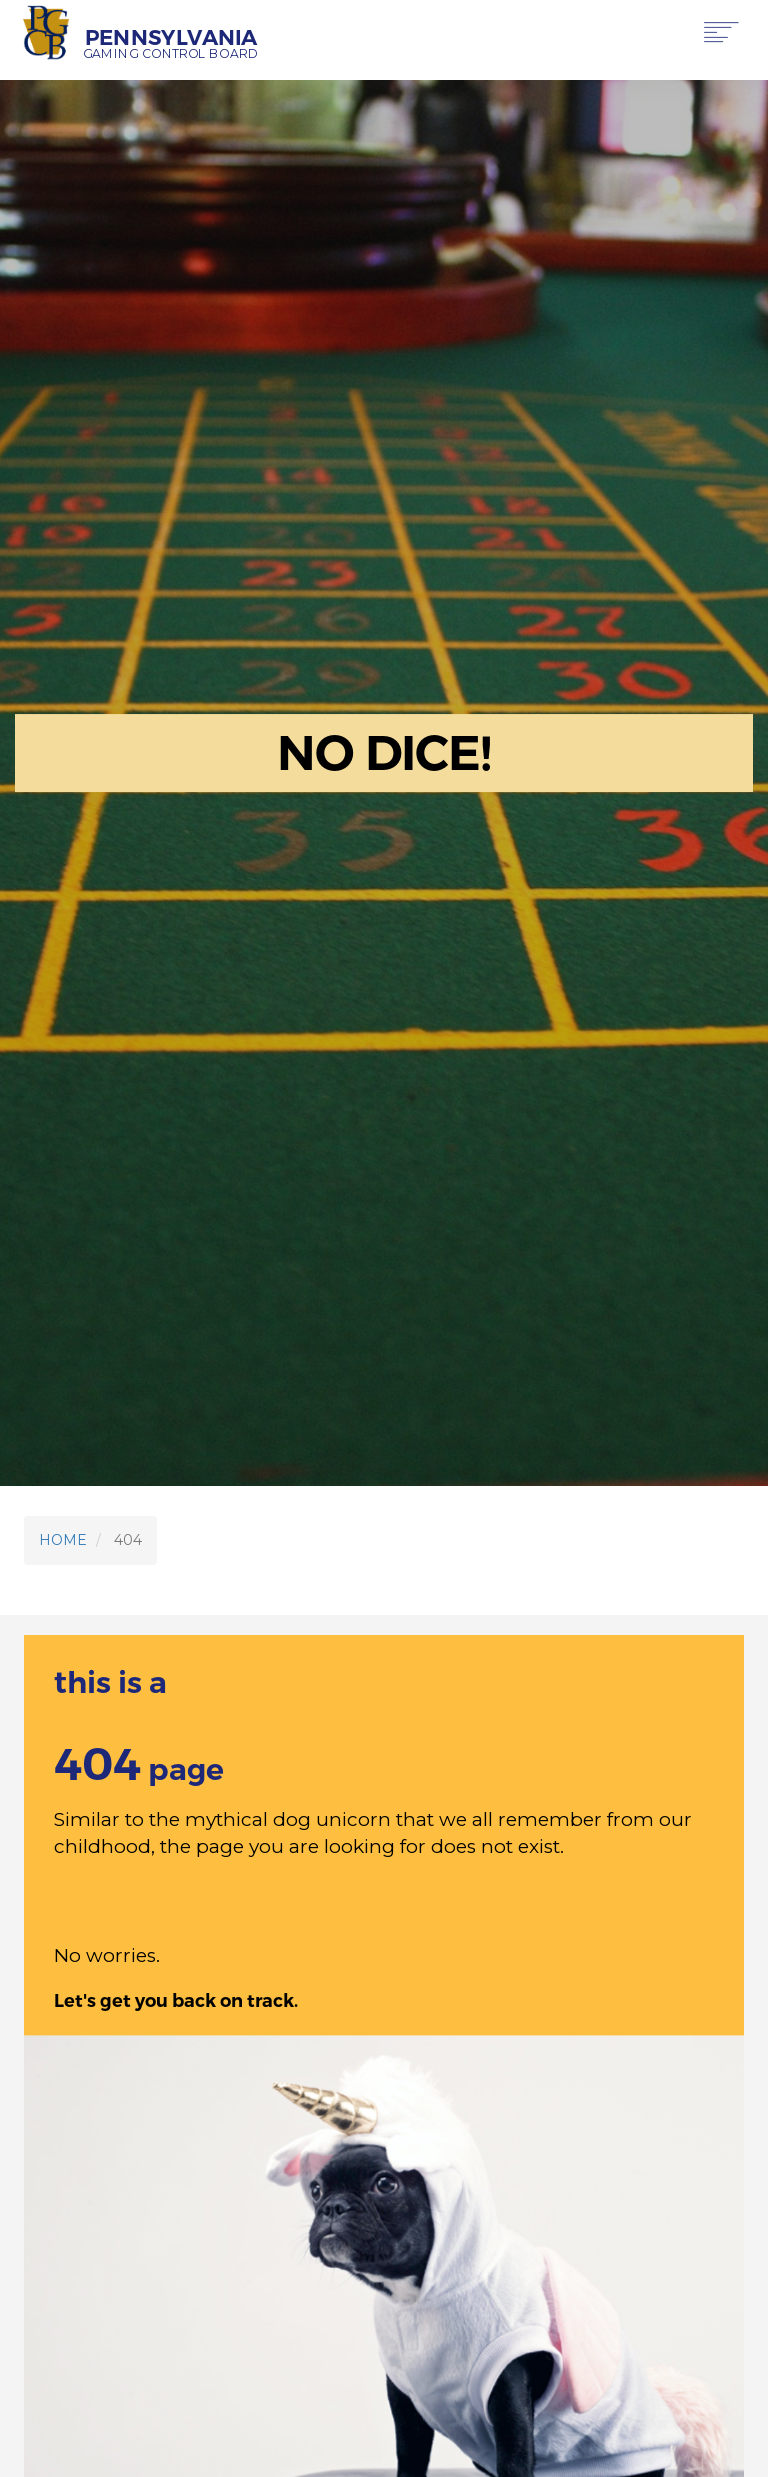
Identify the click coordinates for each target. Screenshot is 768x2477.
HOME (63, 1540)
